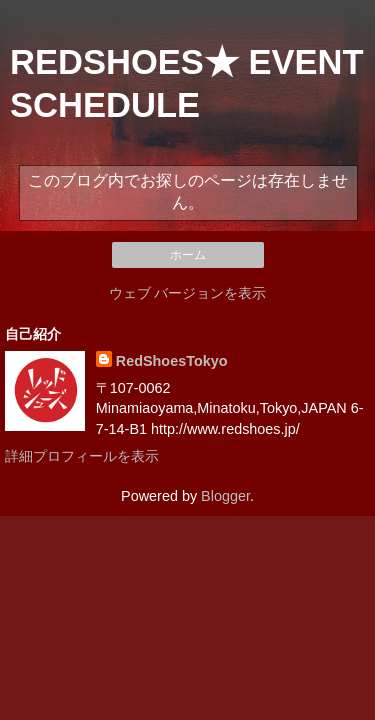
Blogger (225, 496)
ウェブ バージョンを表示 (188, 293)
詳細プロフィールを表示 (82, 456)
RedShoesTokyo (172, 361)
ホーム (188, 255)
